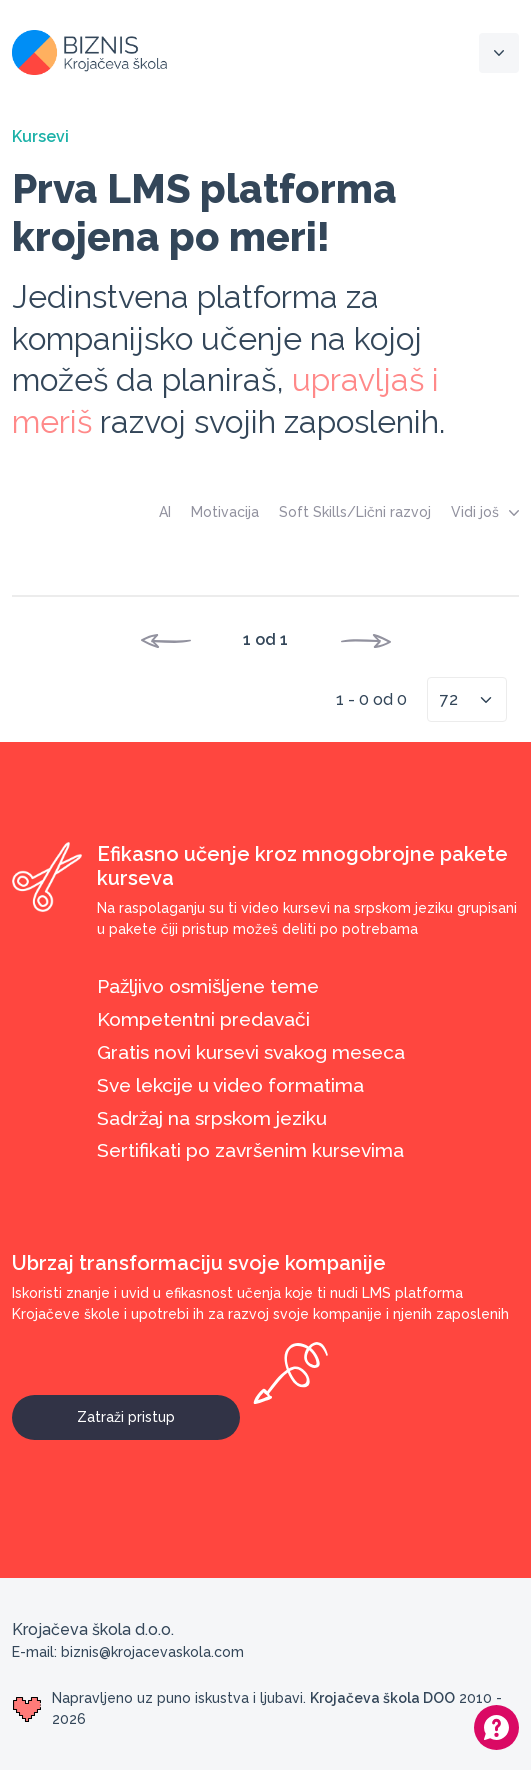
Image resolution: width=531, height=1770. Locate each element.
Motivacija (225, 512)
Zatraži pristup (158, 1410)
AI (165, 512)
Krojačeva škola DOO (382, 1698)
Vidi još (485, 512)
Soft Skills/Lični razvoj (355, 512)
